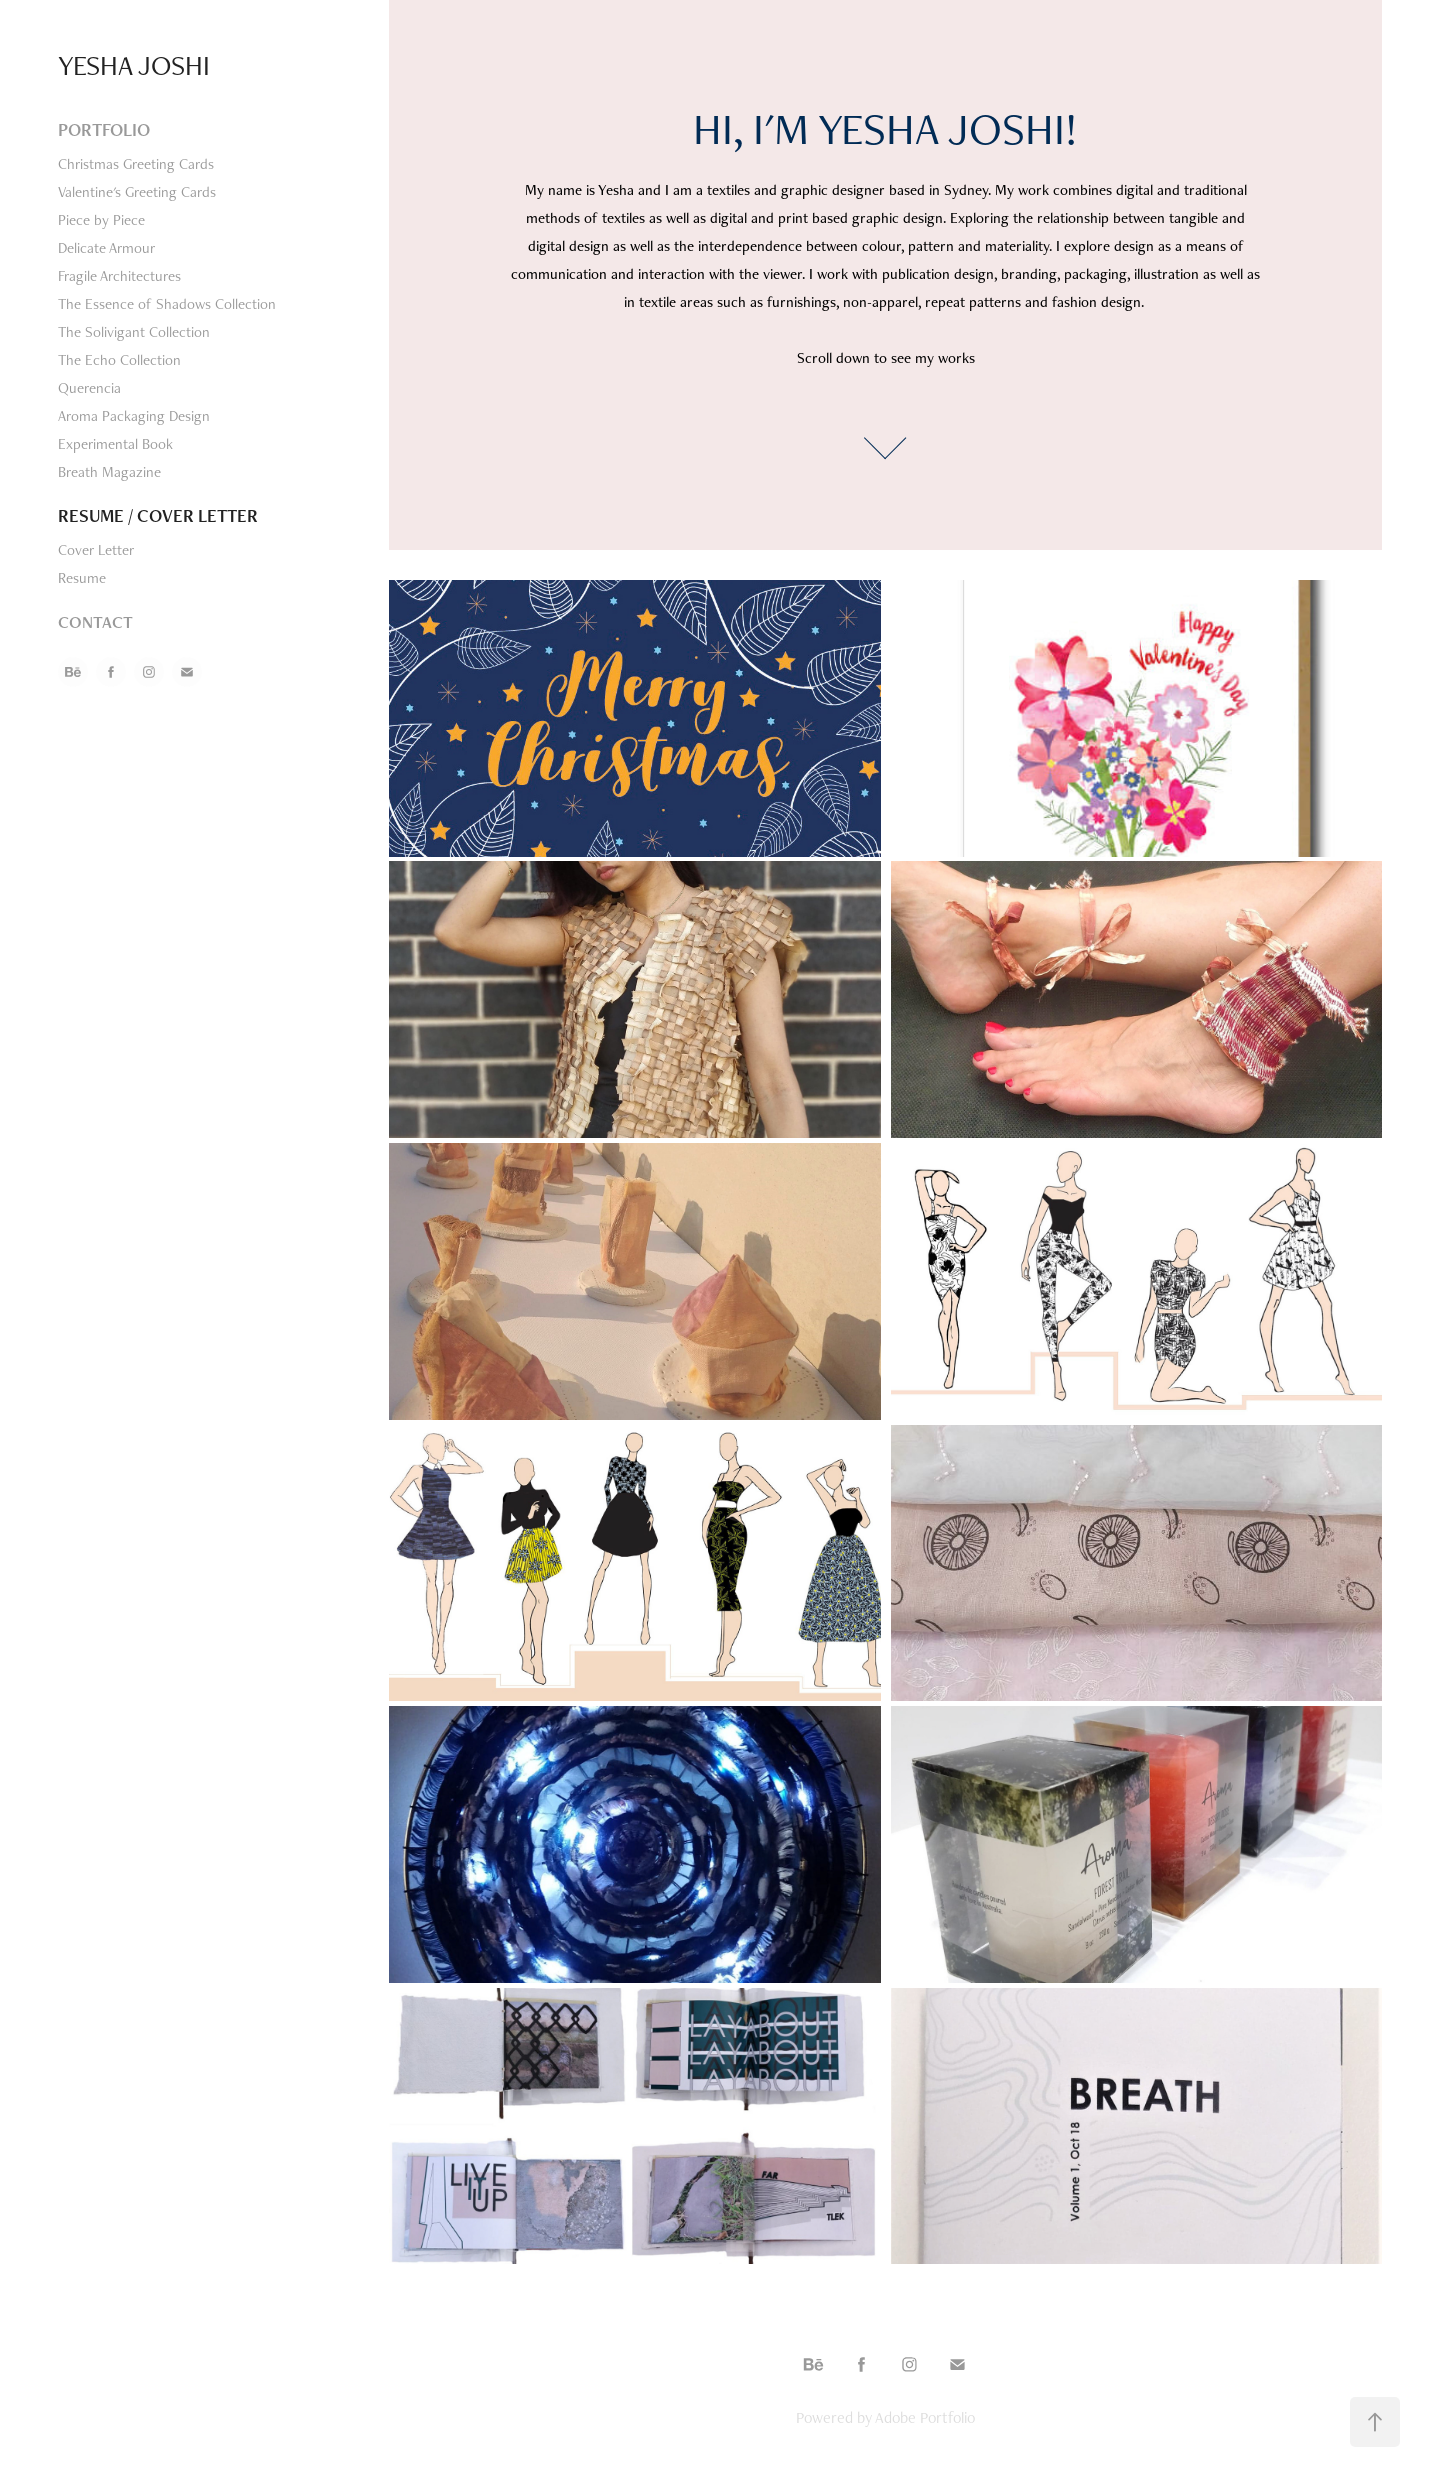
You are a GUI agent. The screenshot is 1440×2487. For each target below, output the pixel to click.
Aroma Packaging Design (134, 415)
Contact (95, 622)
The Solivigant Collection (134, 331)
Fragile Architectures (119, 275)
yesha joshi (134, 65)
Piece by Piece (101, 219)
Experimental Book (115, 443)
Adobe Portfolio (925, 2417)
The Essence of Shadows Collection (167, 303)
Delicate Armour (106, 247)
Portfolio (104, 129)
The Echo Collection (119, 359)
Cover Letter (96, 549)
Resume (82, 577)
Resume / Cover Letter (158, 515)
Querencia (89, 387)
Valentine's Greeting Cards (137, 191)
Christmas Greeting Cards (136, 163)
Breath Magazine (109, 471)
